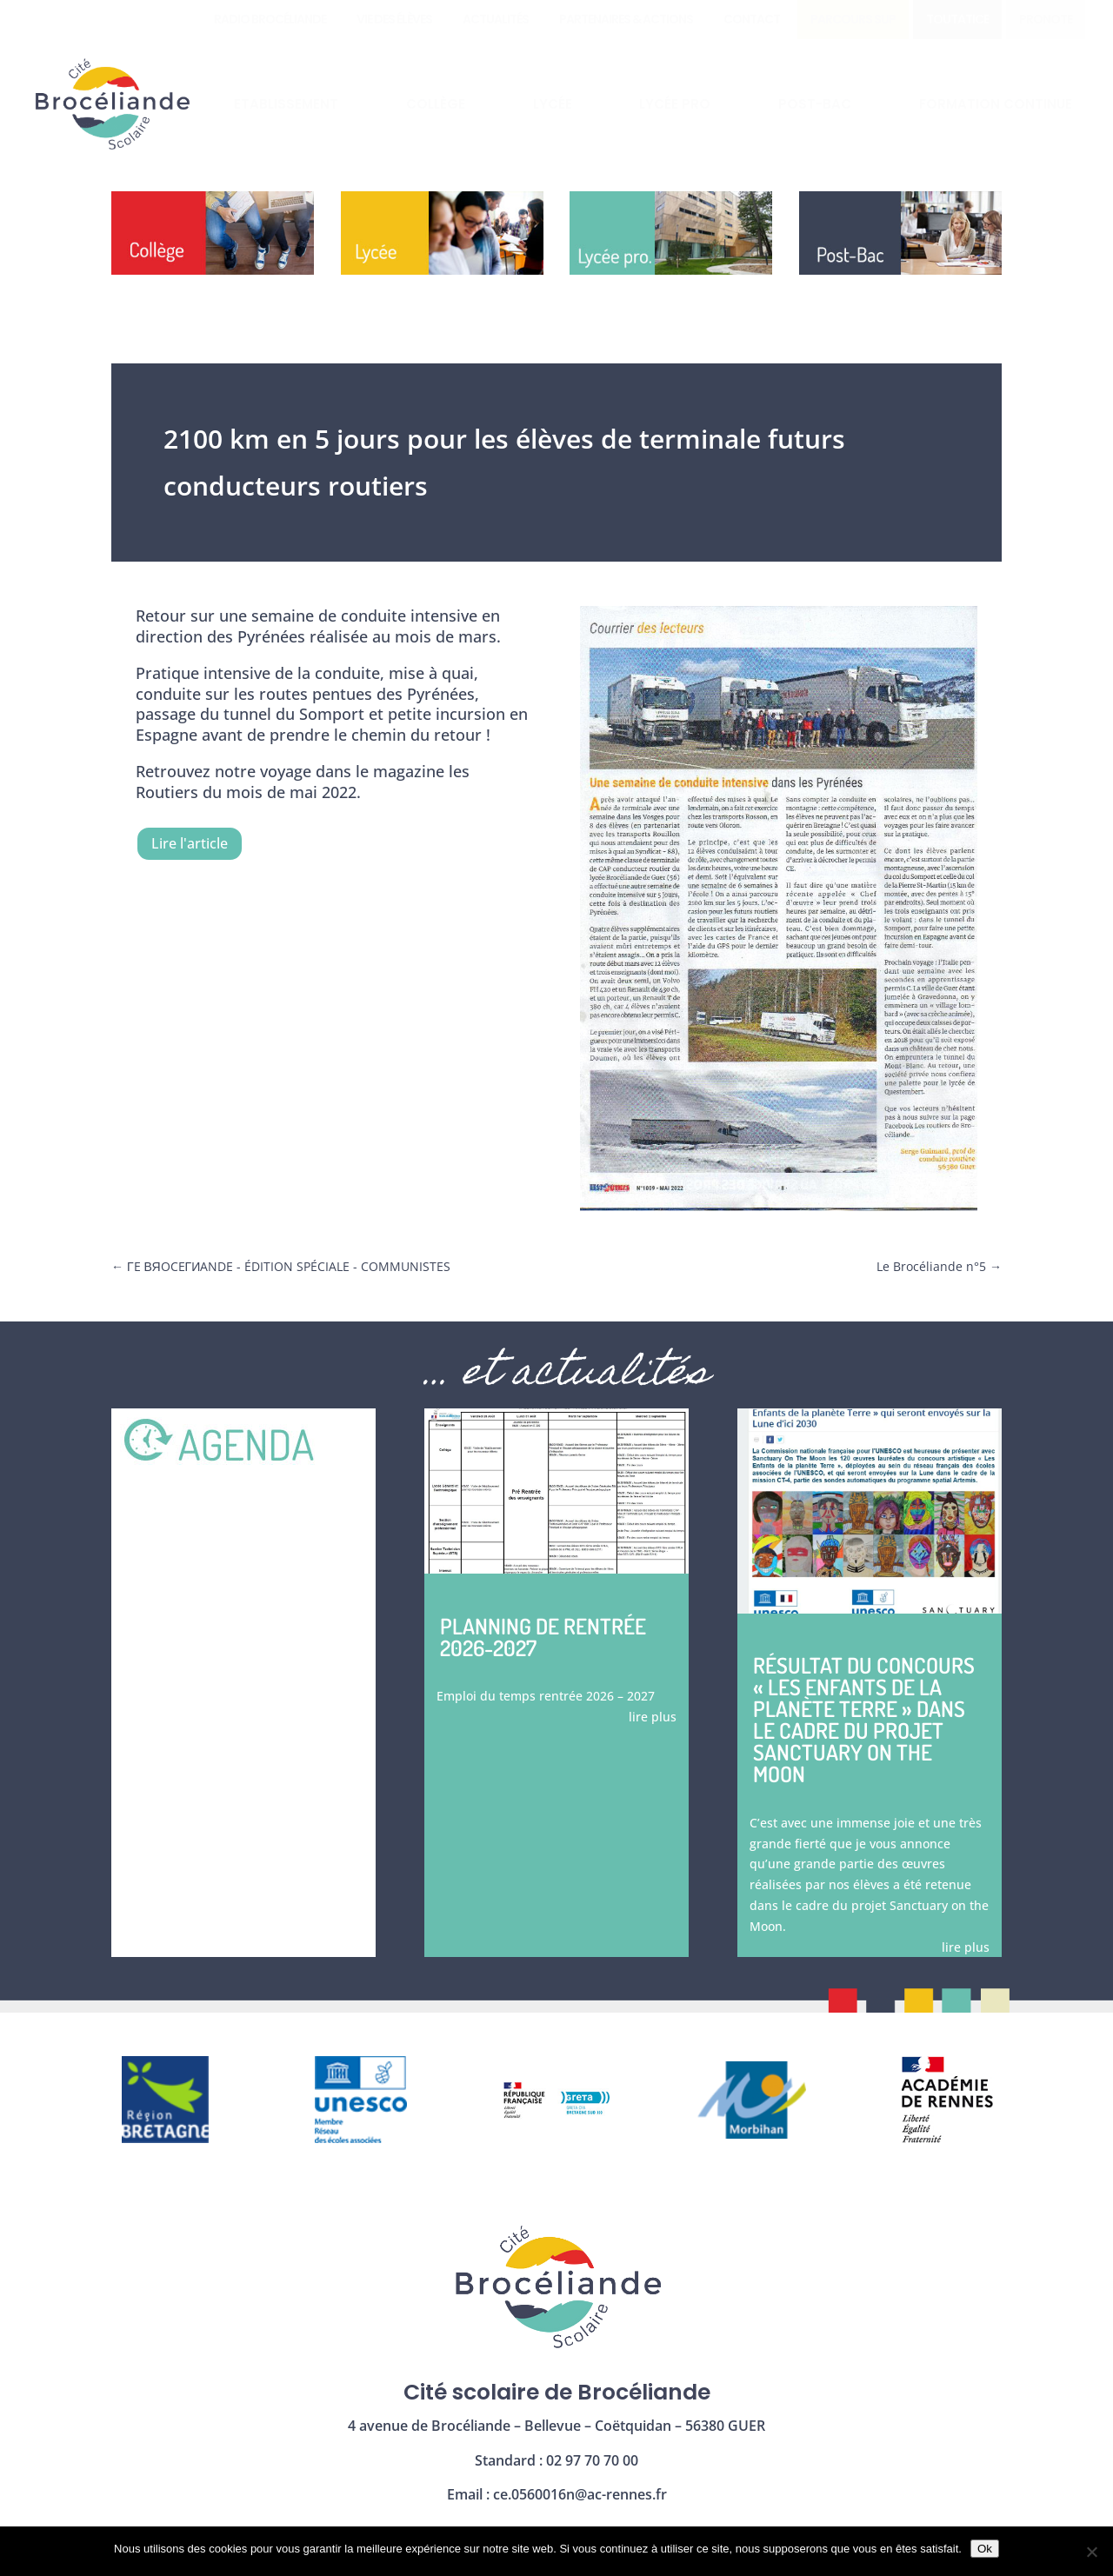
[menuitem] (270, 19)
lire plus (652, 1716)
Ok (984, 2548)
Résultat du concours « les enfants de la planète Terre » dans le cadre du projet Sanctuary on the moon (864, 1719)
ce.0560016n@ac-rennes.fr (580, 2494)
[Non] (1091, 2551)
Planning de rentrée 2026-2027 (543, 1636)
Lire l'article (189, 843)
